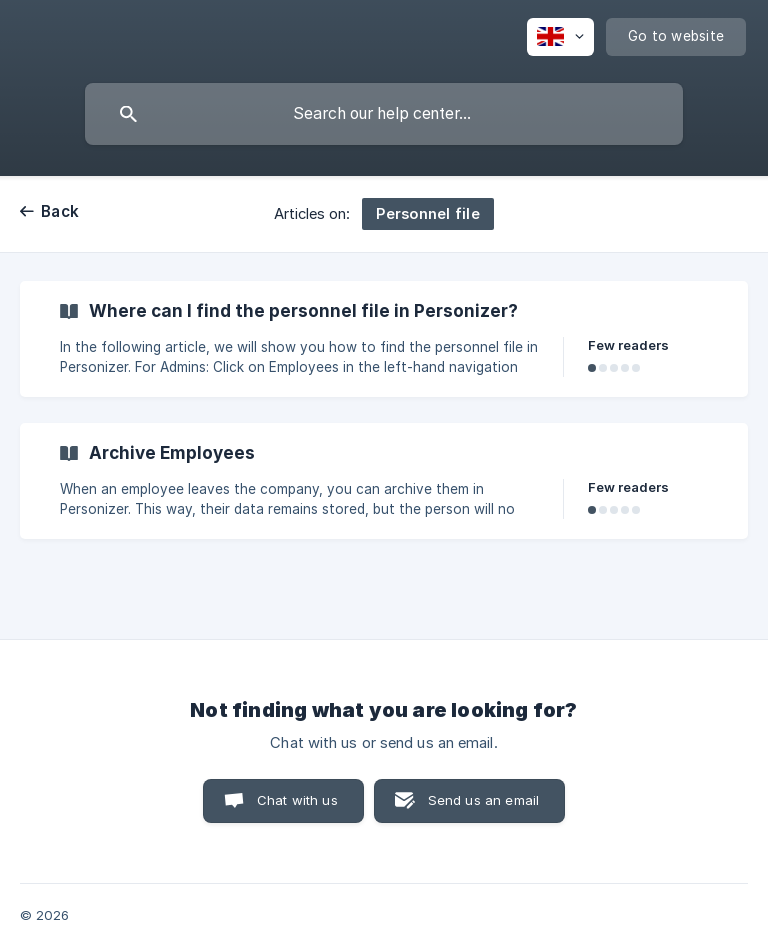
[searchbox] (384, 114)
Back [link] (60, 211)
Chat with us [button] (297, 800)
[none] (560, 37)
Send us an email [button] (483, 800)
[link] (384, 339)
